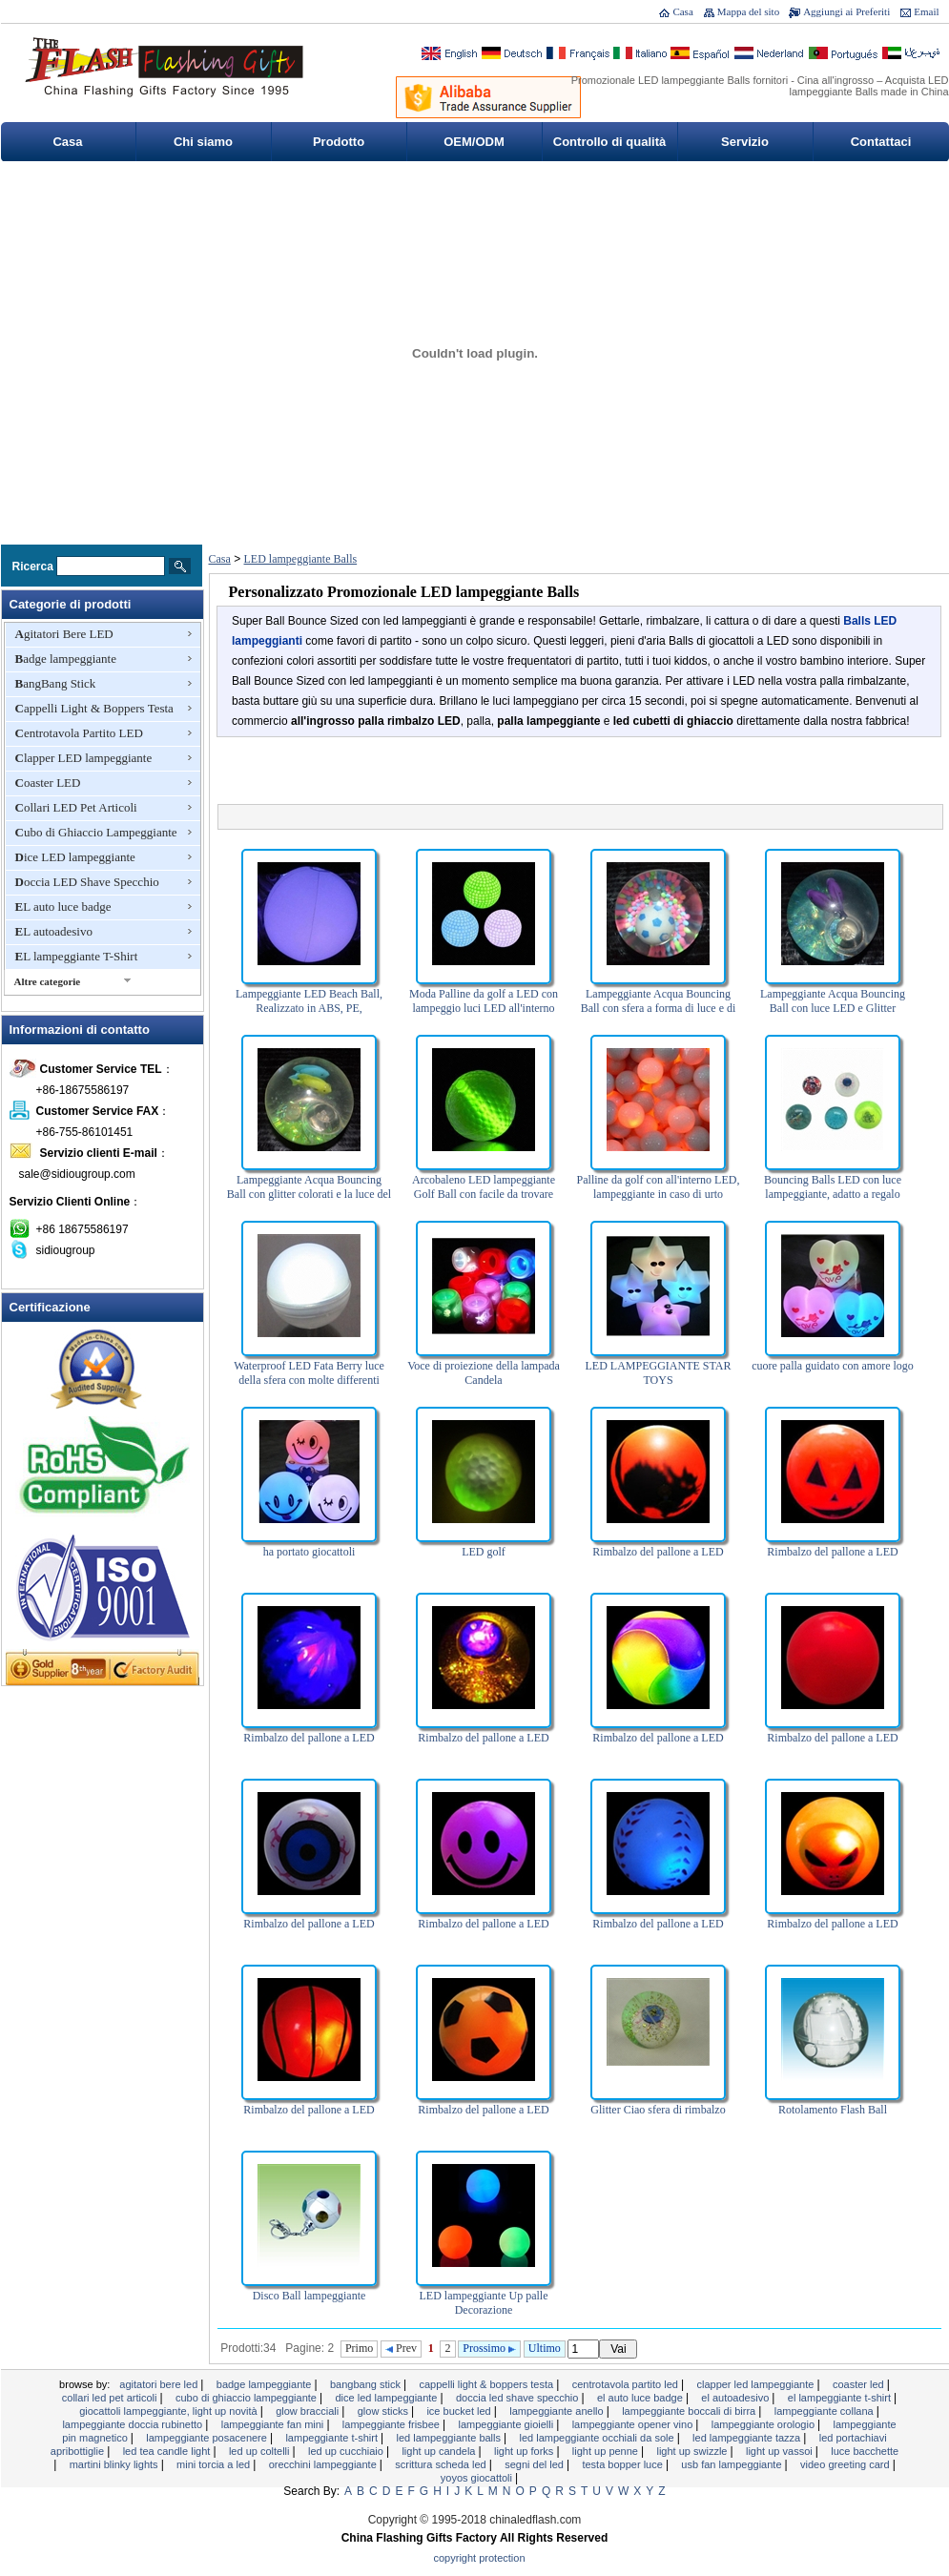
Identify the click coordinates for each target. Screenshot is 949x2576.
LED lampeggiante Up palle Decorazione (484, 2303)
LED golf (483, 1551)
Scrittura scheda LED (441, 2464)
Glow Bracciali (308, 2411)
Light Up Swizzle (693, 2451)
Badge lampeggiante (66, 658)
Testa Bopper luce (623, 2464)
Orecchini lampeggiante (324, 2464)
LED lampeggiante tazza (747, 2437)
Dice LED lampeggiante (75, 857)
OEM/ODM (474, 141)
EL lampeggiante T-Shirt (76, 956)
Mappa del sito (748, 11)
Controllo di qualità (609, 141)
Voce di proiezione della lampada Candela (483, 1373)
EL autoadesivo (54, 931)
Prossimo (489, 2348)
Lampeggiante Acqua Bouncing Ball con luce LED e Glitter (832, 1001)
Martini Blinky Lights (115, 2464)
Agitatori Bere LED (64, 634)
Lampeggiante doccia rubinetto (133, 2424)
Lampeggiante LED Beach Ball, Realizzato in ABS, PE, (309, 1001)
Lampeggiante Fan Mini (274, 2424)
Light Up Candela (440, 2451)
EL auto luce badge (63, 906)
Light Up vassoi (780, 2451)
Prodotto (338, 141)
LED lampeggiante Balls (301, 559)
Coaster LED (48, 782)
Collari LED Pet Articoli (76, 807)
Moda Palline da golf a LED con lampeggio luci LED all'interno (483, 1001)
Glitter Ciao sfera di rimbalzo (657, 2109)
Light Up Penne (606, 2451)
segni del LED (536, 2464)
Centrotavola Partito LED (79, 733)
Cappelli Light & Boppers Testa (94, 708)
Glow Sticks (384, 2411)
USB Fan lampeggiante (732, 2464)
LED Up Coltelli (261, 2451)
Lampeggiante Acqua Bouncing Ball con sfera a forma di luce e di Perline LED (658, 1008)
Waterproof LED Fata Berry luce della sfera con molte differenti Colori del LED (309, 1380)
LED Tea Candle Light (168, 2451)
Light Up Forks (525, 2451)
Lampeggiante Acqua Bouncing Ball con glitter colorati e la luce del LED (309, 1194)
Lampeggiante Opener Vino (634, 2424)
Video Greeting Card (846, 2464)
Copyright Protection (480, 2558)
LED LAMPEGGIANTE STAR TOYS (658, 1373)
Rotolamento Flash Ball (832, 2109)
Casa (682, 11)
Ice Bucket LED (459, 2411)
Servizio (745, 141)
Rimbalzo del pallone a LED (657, 1551)
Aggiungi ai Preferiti (846, 11)
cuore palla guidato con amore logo (833, 1365)
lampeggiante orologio (764, 2424)
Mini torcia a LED (214, 2464)
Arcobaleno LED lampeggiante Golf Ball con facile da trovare (483, 1187)
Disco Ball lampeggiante (309, 2295)
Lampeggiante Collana (825, 2411)
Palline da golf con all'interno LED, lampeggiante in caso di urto (658, 1187)
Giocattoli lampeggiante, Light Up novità (169, 2411)
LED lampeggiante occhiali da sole (598, 2437)
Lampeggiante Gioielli (507, 2424)
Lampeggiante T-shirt (333, 2437)
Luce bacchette (864, 2451)
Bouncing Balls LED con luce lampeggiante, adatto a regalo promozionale (832, 1194)
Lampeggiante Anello (558, 2411)
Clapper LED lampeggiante (84, 758)
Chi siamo (203, 141)
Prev (401, 2348)
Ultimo (544, 2348)
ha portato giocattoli (309, 1551)
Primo (359, 2348)
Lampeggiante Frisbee (392, 2424)
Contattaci (881, 141)
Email (926, 11)
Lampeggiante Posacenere (208, 2437)
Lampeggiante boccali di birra (690, 2411)
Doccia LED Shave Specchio (87, 882)
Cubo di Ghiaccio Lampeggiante (96, 832)
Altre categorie (47, 981)
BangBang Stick (55, 683)
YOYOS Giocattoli (478, 2477)
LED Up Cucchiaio (347, 2451)
